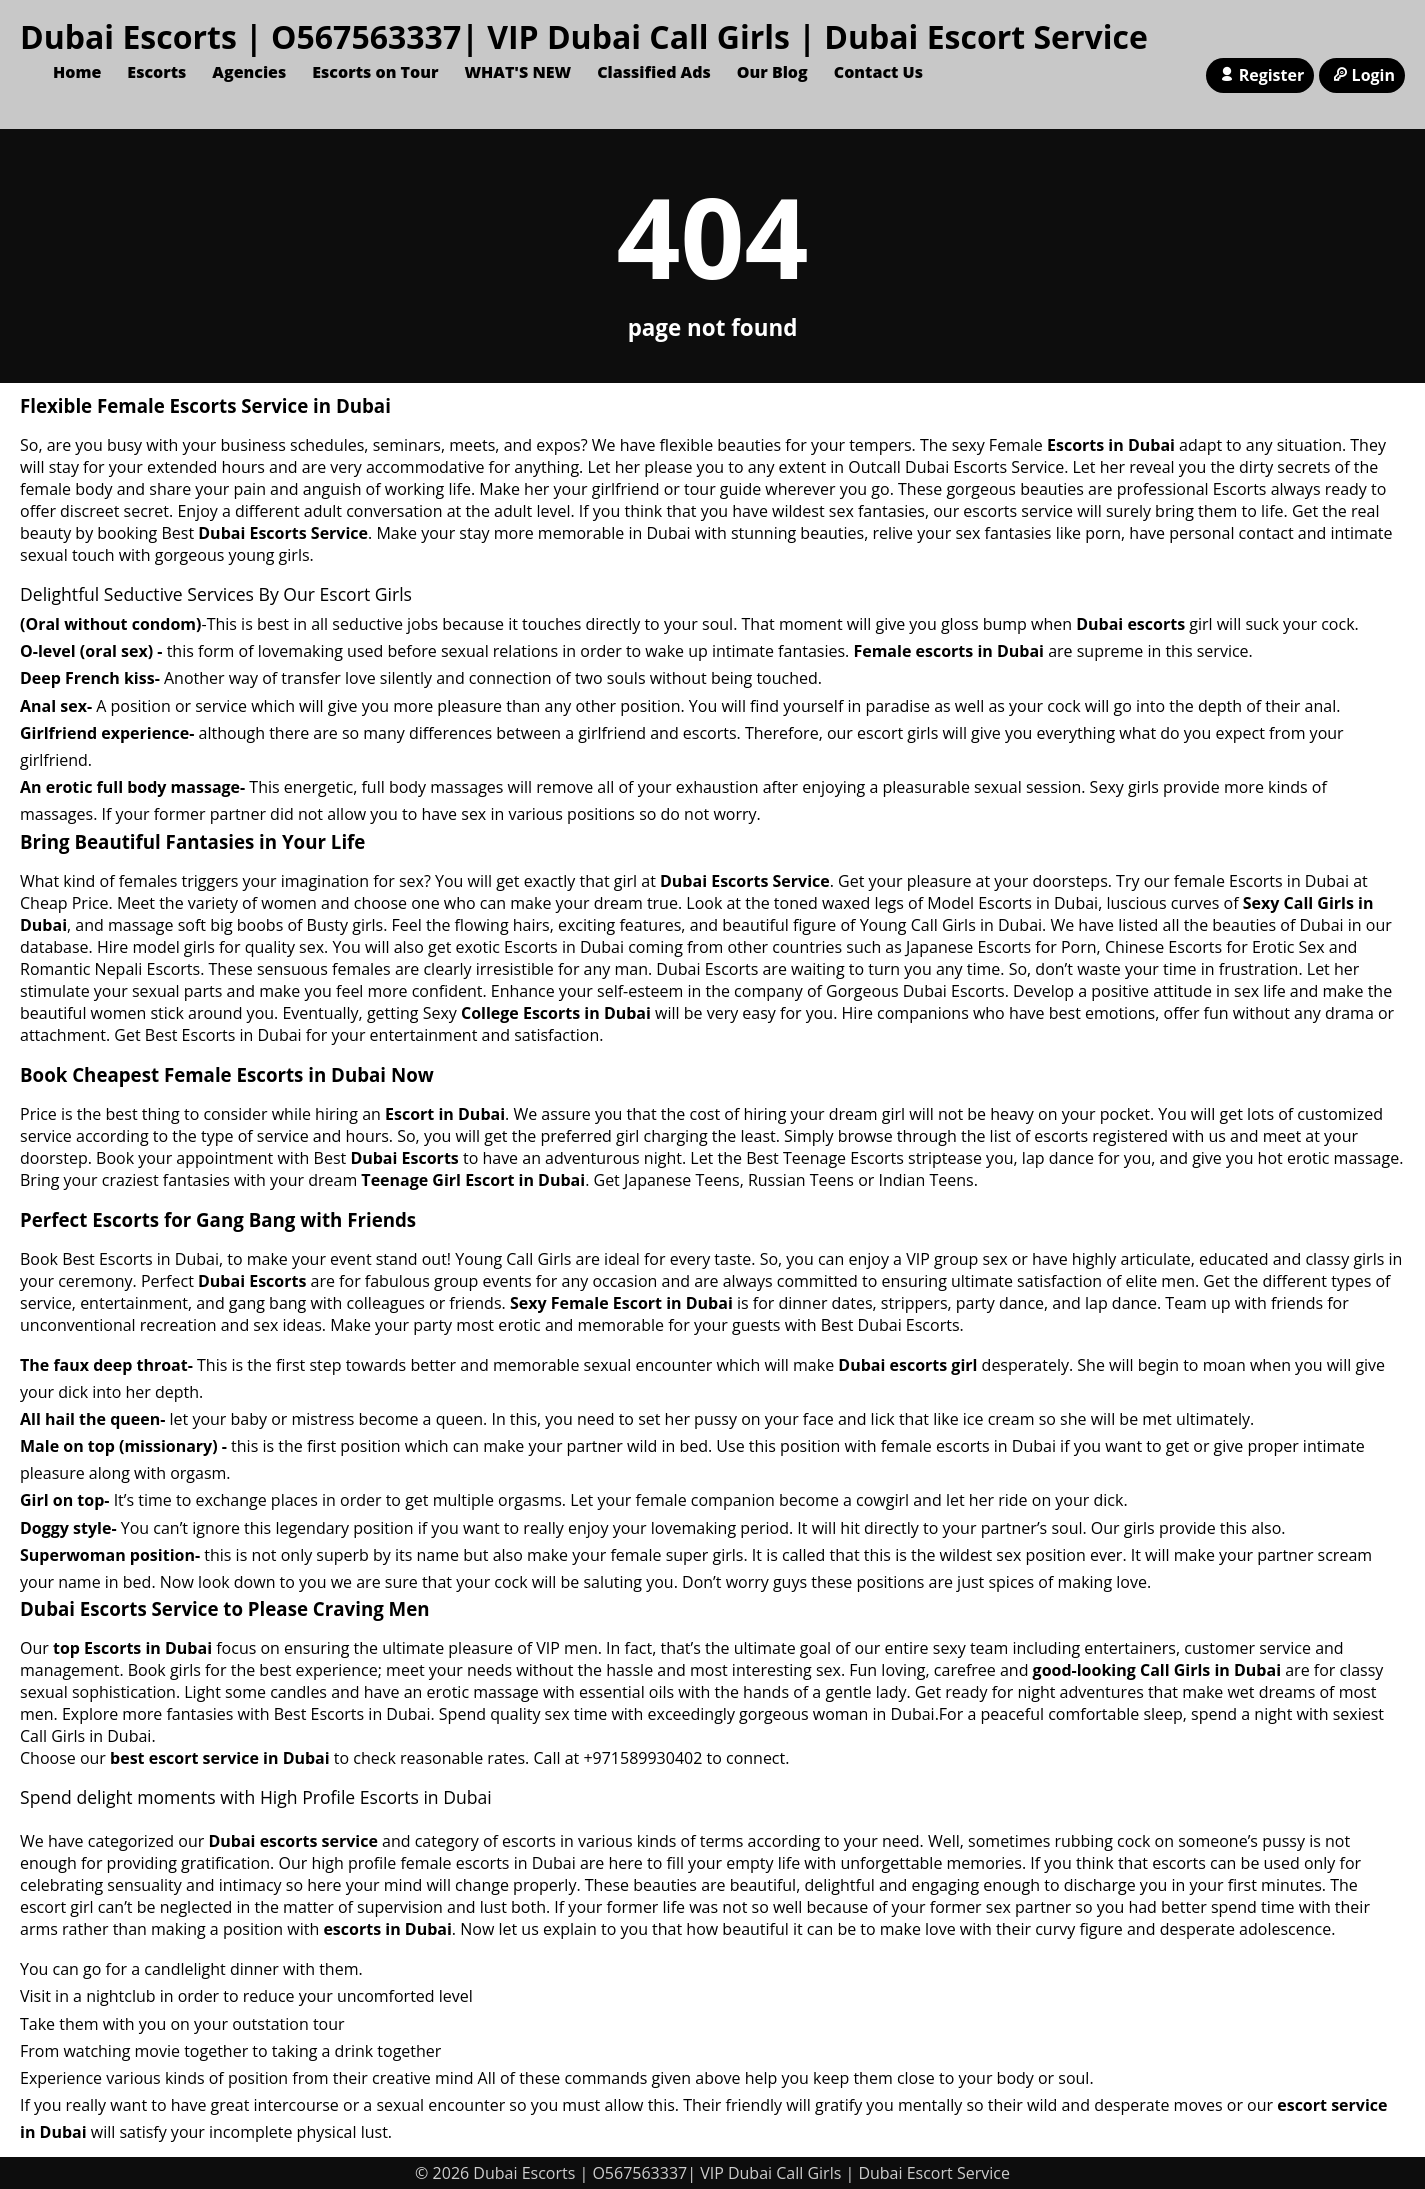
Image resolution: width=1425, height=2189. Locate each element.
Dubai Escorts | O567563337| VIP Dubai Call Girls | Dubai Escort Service (584, 36)
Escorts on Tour (375, 72)
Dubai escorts (1130, 624)
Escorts (156, 72)
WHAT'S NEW (517, 72)
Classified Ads (654, 72)
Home (77, 72)
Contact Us (878, 72)
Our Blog (772, 72)
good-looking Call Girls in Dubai (1157, 1670)
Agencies (249, 72)
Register (1260, 75)
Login (1362, 75)
